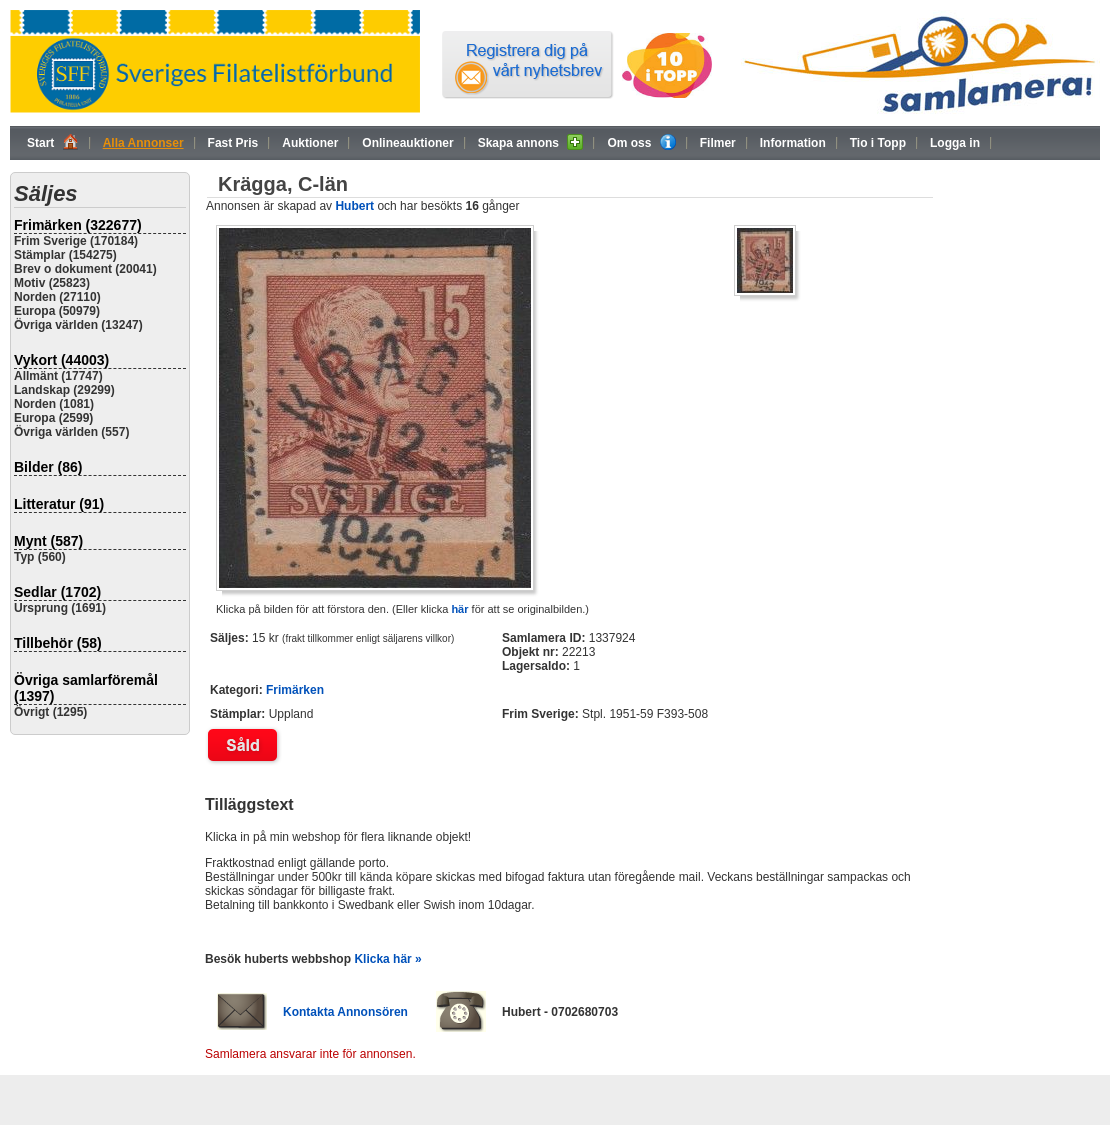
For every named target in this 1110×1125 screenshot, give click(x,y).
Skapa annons (531, 142)
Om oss (641, 142)
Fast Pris (233, 143)
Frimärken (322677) (78, 225)
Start (53, 142)
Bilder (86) (48, 467)
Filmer (718, 143)
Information (793, 143)
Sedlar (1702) (57, 592)
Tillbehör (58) (58, 643)
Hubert (354, 206)
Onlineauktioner (407, 143)
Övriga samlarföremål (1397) (86, 688)
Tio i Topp (878, 143)
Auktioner (310, 143)
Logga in (955, 143)
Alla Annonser (143, 143)
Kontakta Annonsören (345, 1012)
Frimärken (295, 690)
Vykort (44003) (61, 360)
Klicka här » (387, 959)
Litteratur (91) (59, 504)
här (459, 609)
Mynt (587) (48, 541)
